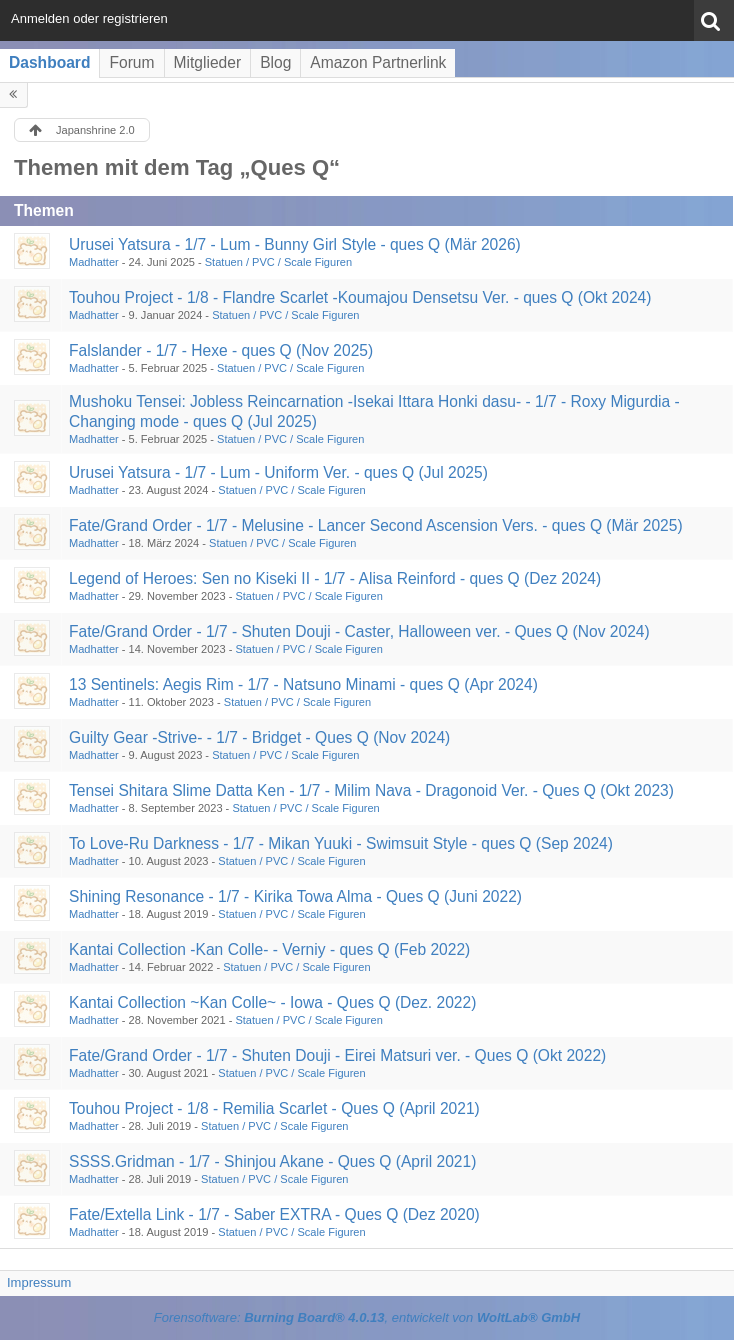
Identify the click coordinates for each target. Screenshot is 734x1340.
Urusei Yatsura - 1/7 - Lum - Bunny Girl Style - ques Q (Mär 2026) (295, 244)
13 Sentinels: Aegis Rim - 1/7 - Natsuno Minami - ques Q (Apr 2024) (303, 684)
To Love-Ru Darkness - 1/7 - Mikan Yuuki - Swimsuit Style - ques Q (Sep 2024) (341, 843)
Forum (131, 62)
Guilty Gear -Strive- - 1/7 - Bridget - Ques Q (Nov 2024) (259, 737)
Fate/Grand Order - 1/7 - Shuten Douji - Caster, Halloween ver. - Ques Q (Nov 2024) (359, 631)
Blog (275, 62)
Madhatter (94, 262)
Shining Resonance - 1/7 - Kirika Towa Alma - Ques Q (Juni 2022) (295, 896)
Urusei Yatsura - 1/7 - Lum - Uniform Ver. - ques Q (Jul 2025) (278, 472)
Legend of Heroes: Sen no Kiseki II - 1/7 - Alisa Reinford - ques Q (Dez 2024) (335, 578)
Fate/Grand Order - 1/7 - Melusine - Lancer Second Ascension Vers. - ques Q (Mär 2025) (376, 525)
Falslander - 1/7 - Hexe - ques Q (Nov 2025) (221, 350)
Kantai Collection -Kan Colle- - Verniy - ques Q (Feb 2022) (269, 949)
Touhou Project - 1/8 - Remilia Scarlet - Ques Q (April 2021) (274, 1108)
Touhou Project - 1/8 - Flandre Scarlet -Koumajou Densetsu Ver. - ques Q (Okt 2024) (360, 297)
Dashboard (49, 62)
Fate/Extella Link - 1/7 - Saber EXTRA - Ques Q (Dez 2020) (274, 1214)
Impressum (39, 1282)
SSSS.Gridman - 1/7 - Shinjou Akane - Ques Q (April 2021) (272, 1161)
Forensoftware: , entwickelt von (367, 1317)
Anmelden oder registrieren (89, 18)
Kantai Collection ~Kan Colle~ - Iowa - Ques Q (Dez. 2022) (272, 1002)
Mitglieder (208, 62)
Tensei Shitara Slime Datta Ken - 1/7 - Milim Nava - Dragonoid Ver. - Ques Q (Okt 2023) (371, 790)
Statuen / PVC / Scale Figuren (278, 262)
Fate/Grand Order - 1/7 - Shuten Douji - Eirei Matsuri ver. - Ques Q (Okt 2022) (337, 1055)
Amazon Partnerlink (378, 62)
